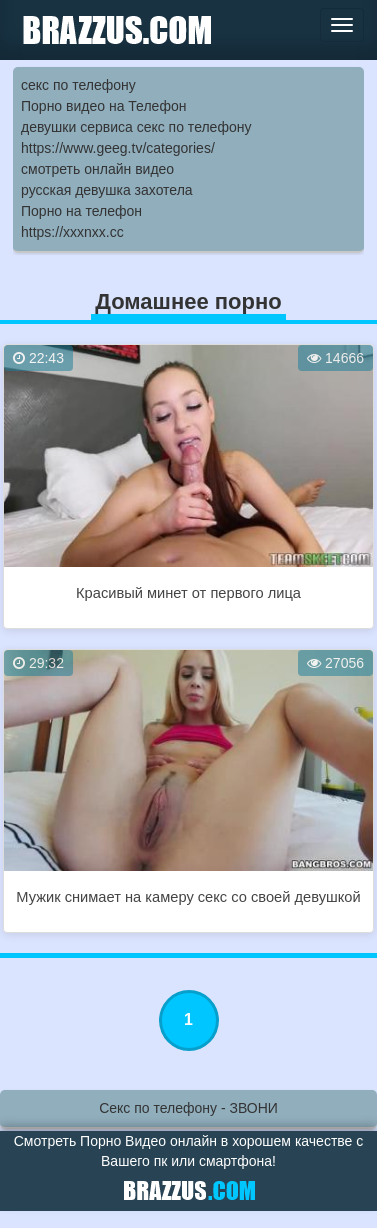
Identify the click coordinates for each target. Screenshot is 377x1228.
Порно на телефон (81, 211)
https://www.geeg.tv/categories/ (118, 148)
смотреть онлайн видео (97, 169)
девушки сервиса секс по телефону (136, 127)
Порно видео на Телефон (103, 106)
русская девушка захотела (107, 190)
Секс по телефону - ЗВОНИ (188, 1108)
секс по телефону (78, 85)
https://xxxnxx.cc (72, 232)
